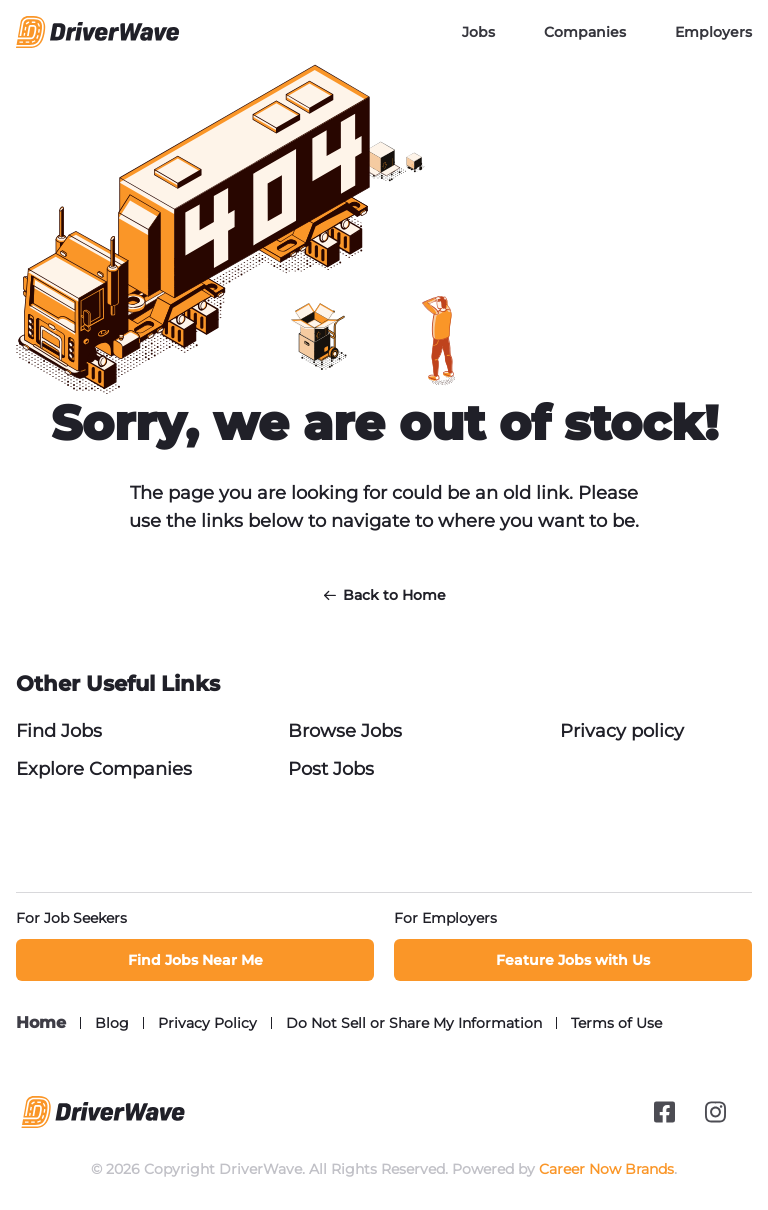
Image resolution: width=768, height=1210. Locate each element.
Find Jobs (59, 731)
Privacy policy (622, 731)
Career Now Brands (606, 1169)
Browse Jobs (345, 731)
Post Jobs (331, 769)
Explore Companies (104, 769)
